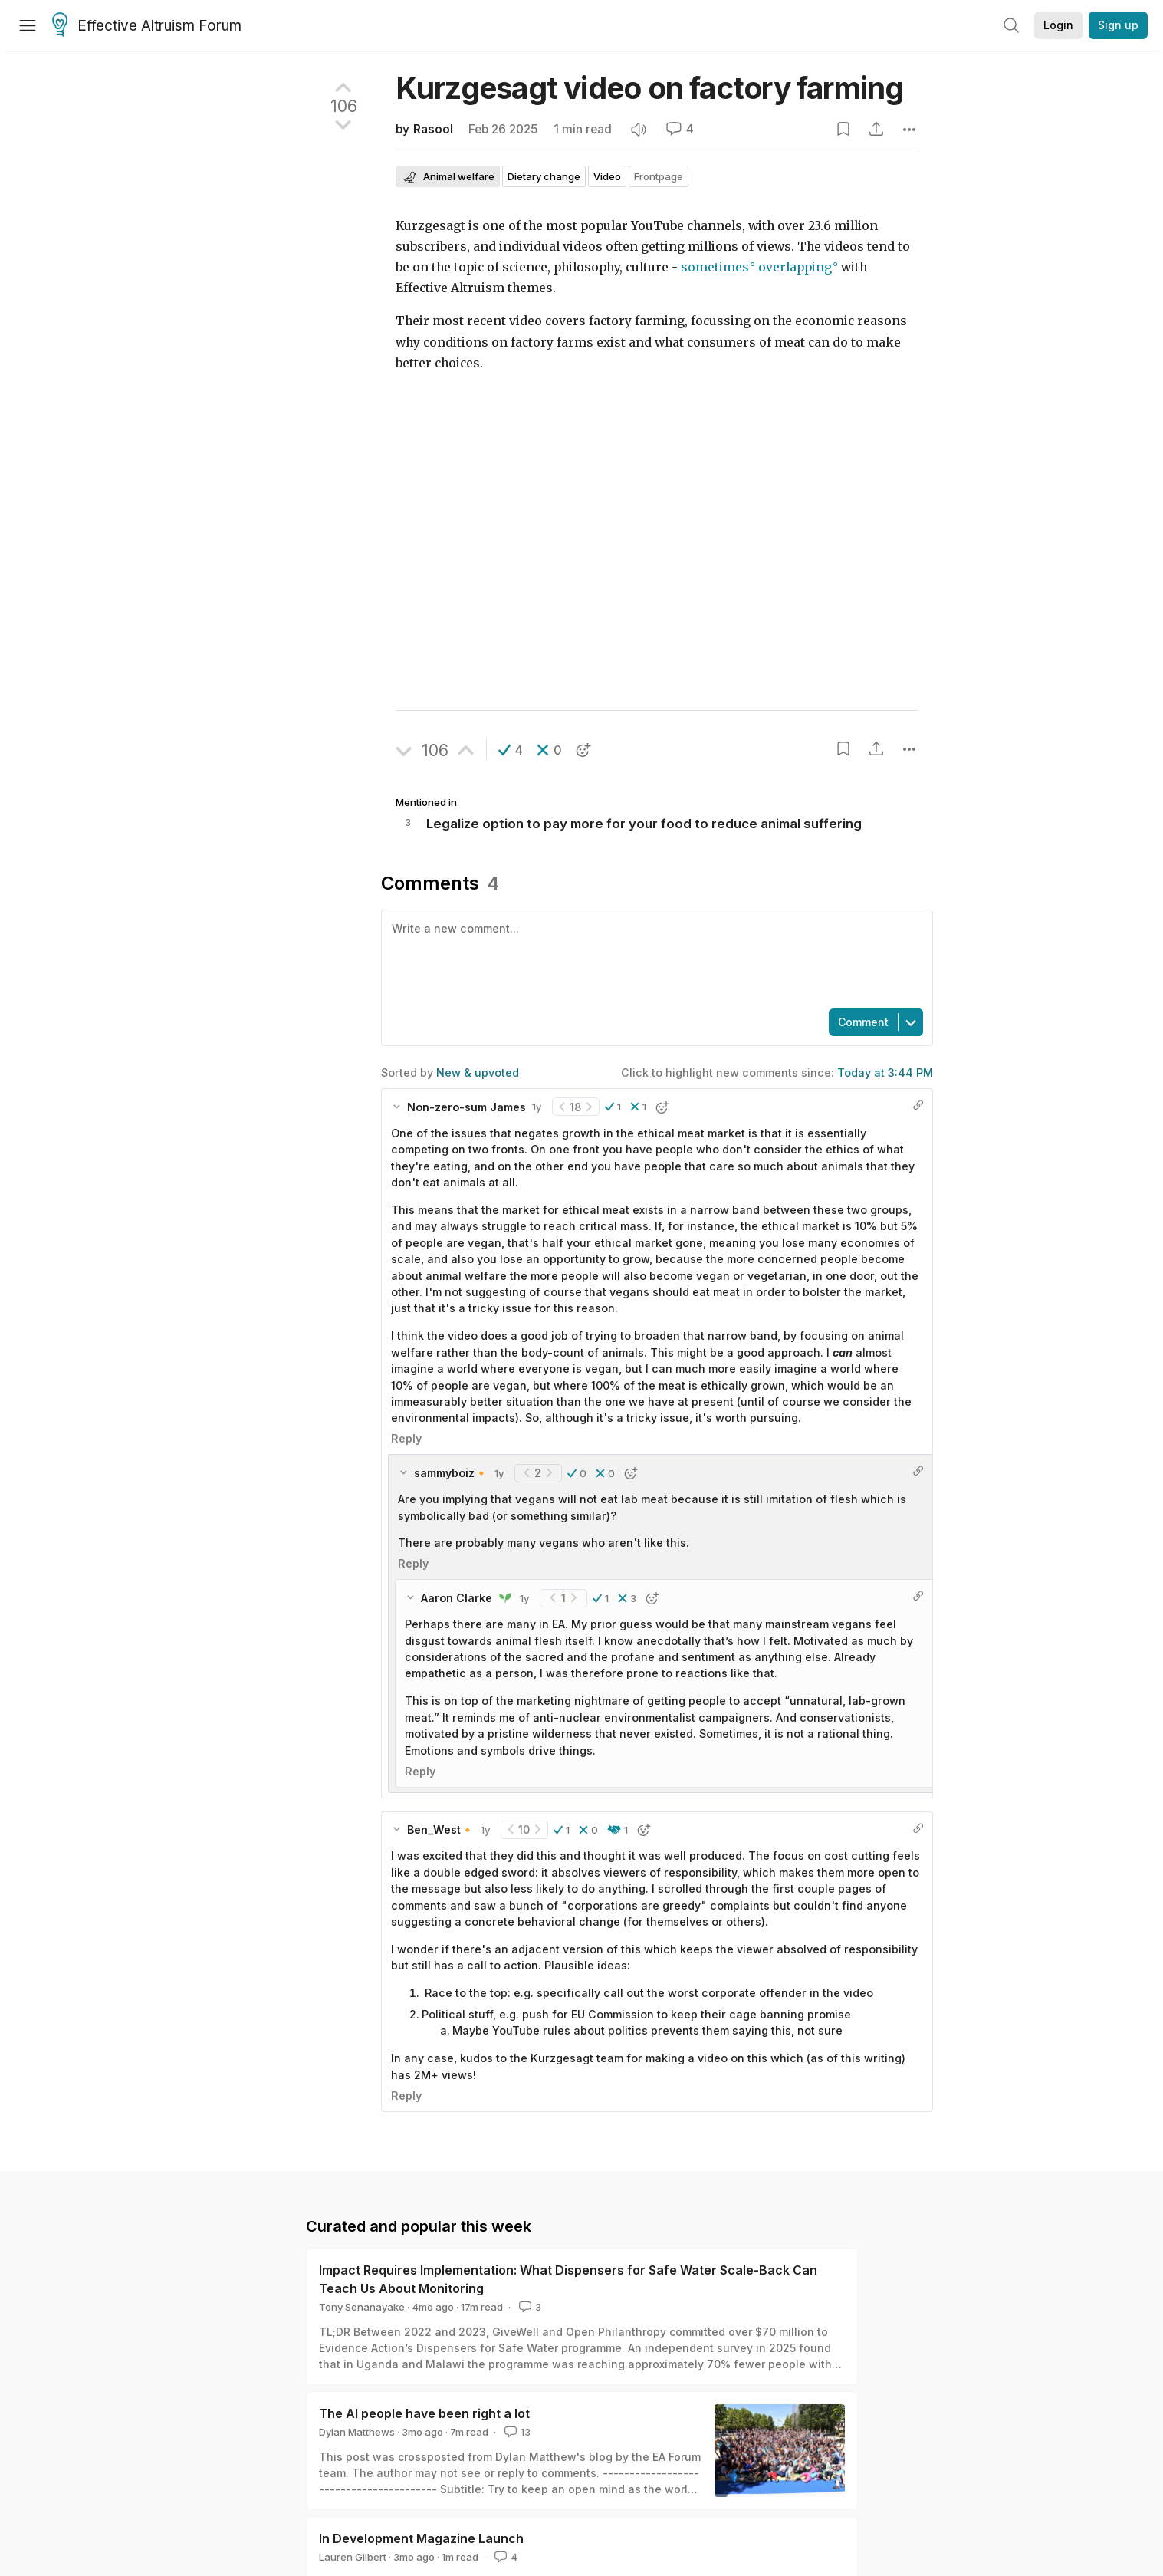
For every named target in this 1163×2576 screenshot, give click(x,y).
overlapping (795, 267)
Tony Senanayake (362, 2307)
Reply (406, 1438)
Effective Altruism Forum (146, 26)
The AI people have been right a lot (424, 2413)
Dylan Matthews (357, 2432)
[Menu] (27, 25)
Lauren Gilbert (352, 2557)
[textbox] (654, 958)
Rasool (433, 129)
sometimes (715, 267)
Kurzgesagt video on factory (650, 88)
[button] (510, 750)
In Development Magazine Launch (421, 2538)
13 (516, 2432)
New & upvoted (477, 1072)
